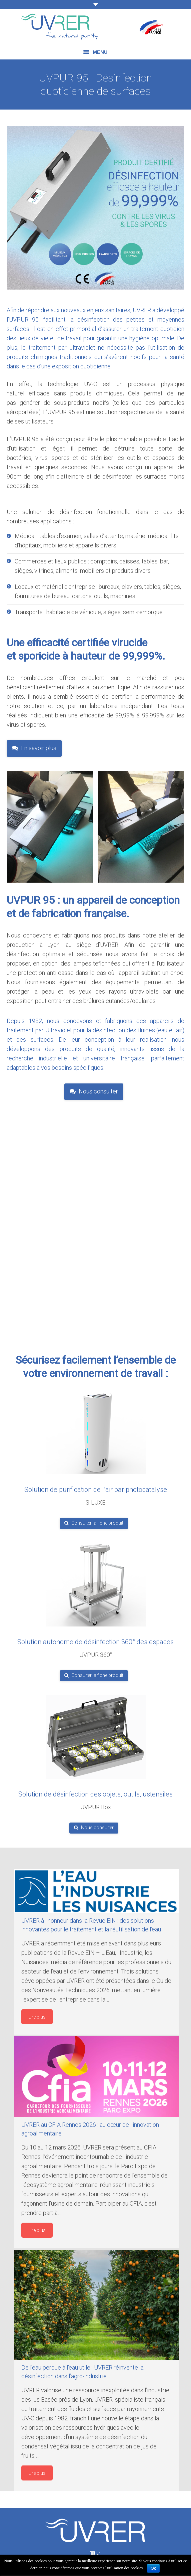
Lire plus (37, 2017)
